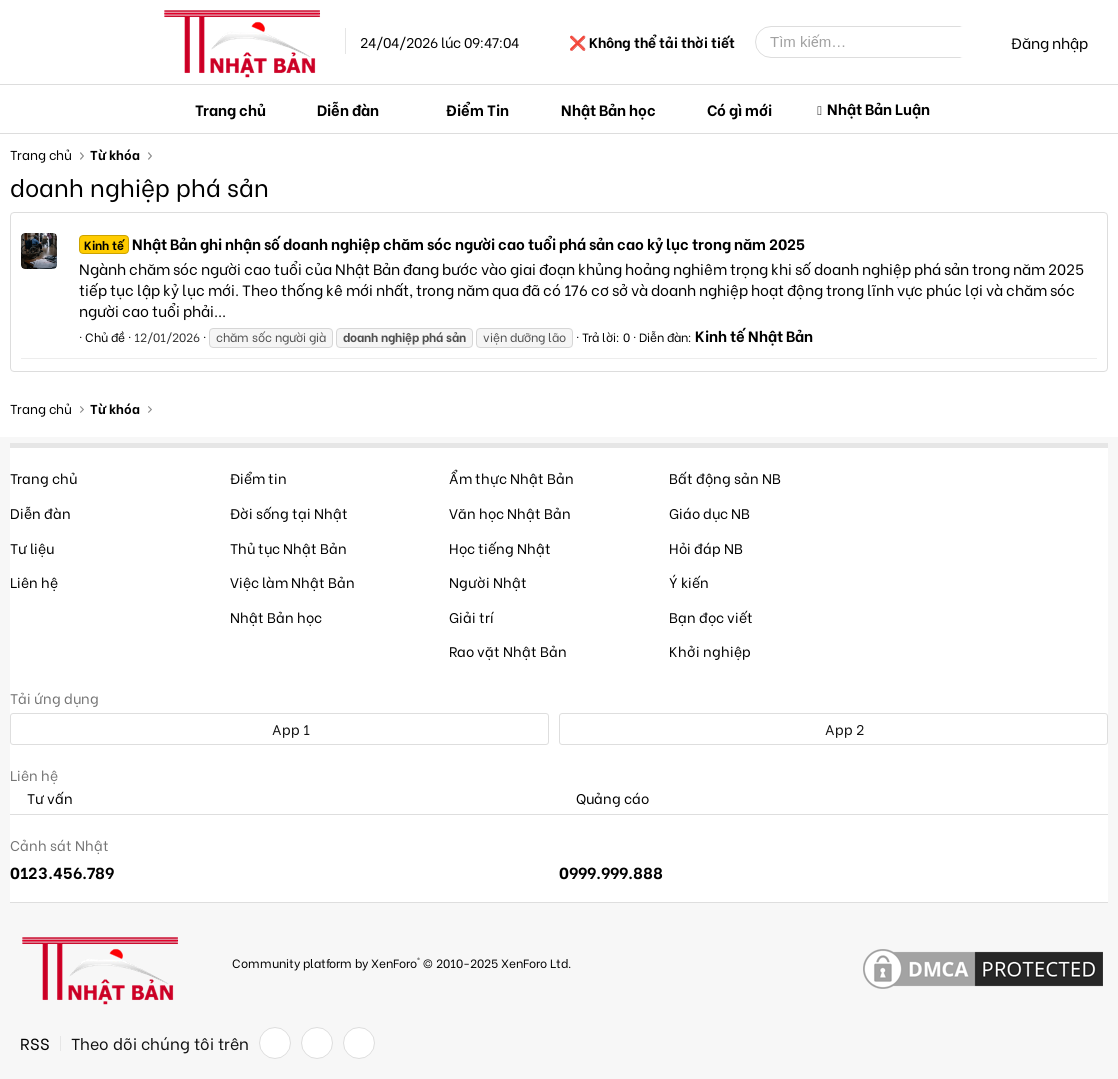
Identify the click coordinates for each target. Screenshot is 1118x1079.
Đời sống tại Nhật (289, 512)
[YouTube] (359, 1043)
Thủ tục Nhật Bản (288, 547)
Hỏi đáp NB (706, 547)
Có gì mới (739, 109)
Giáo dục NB (709, 512)
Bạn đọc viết (711, 616)
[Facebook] (275, 1043)
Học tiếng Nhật (500, 547)
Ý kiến (689, 581)
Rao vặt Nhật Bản (508, 650)
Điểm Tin (477, 109)
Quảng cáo (604, 798)
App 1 (280, 728)
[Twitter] (317, 1043)
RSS (35, 1043)
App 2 (833, 728)
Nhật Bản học (608, 109)
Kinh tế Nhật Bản (754, 335)
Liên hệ (34, 581)
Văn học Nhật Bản (510, 512)
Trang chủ (230, 109)
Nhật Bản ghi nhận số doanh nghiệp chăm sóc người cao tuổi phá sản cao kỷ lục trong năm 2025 (442, 243)
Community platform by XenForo (401, 962)
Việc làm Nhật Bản (292, 581)
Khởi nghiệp (710, 650)
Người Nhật (488, 581)
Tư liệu (32, 547)
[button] (395, 109)
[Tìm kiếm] (873, 42)
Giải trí (471, 616)
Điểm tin (258, 477)
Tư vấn (41, 798)
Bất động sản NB (725, 477)
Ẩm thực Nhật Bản (511, 477)
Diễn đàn (348, 109)
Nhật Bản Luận (878, 108)
